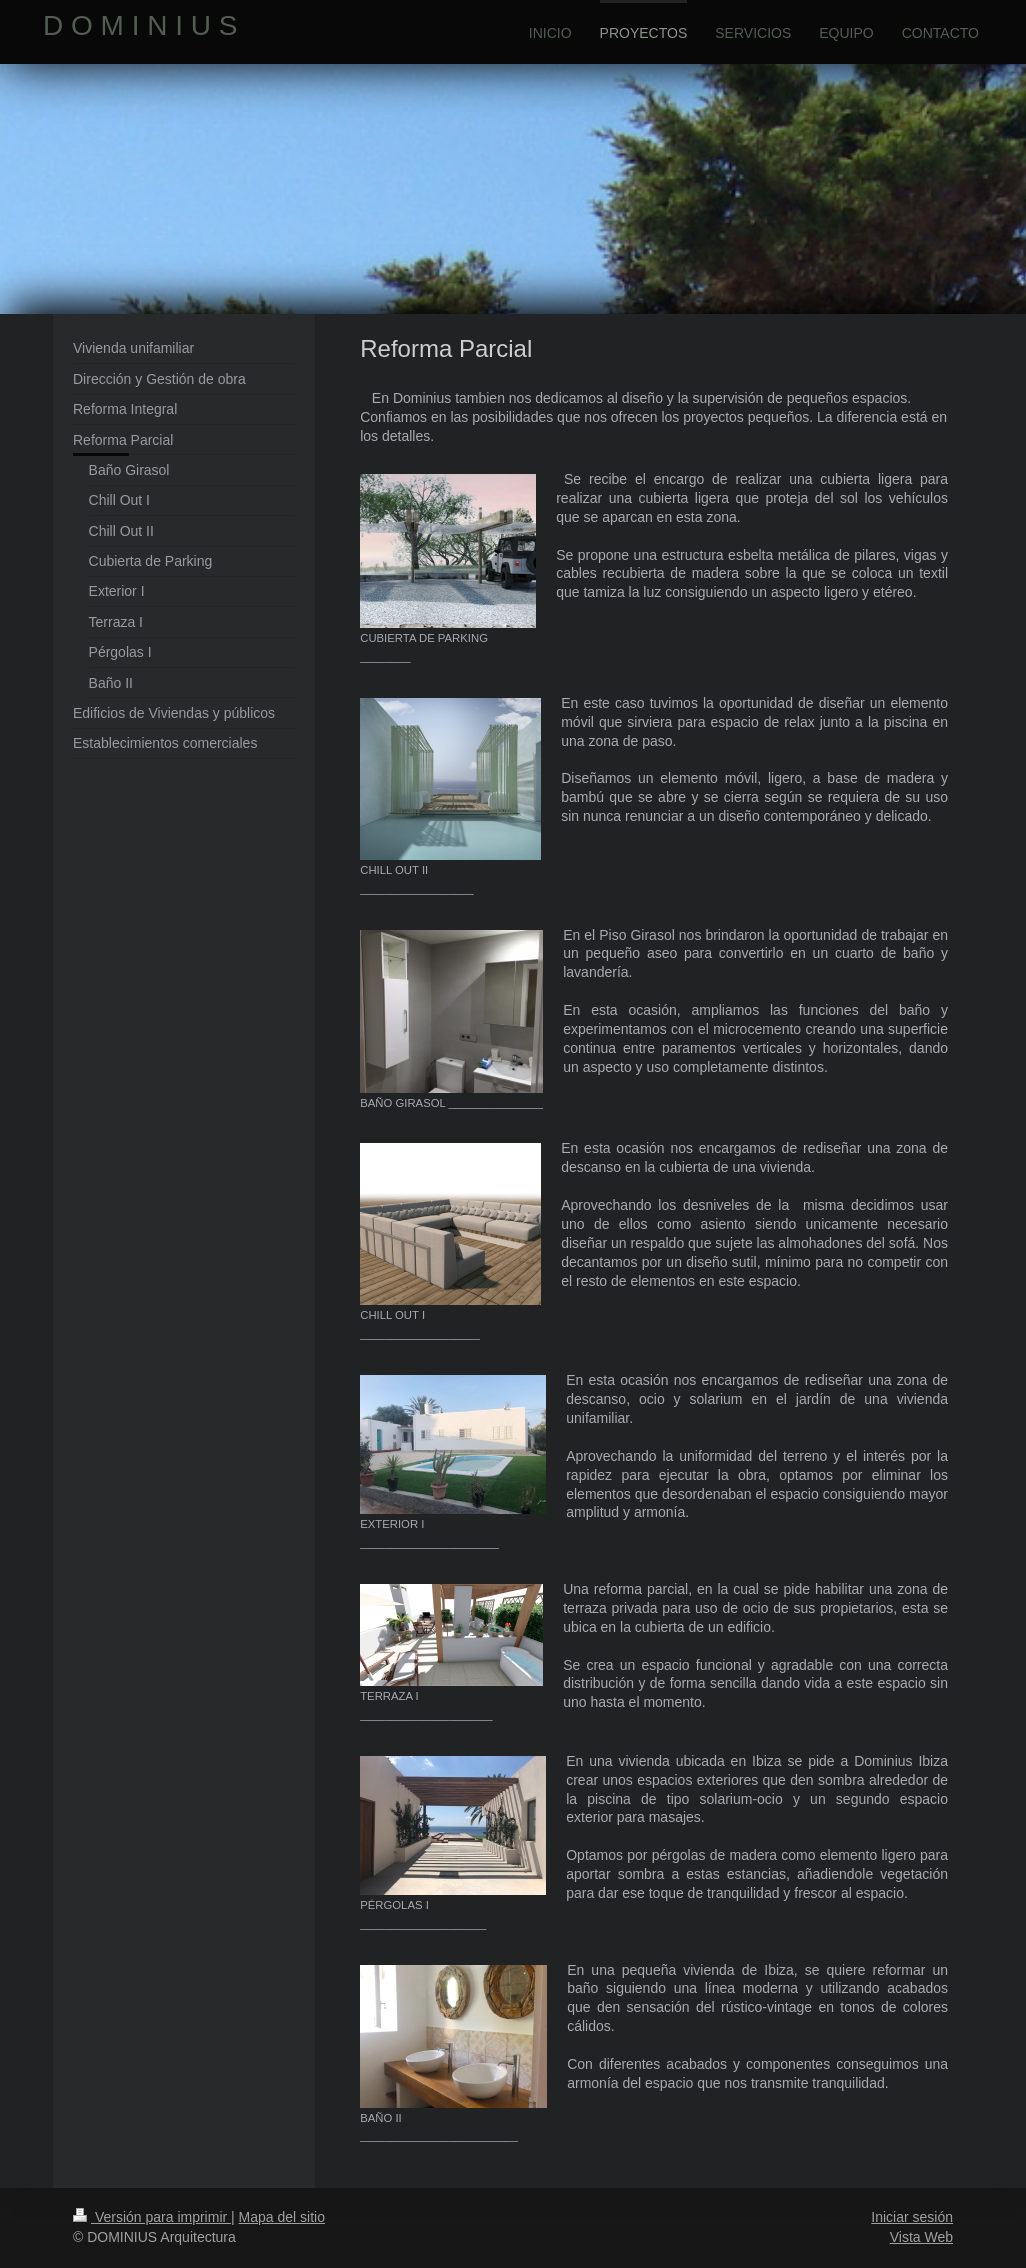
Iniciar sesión (912, 2217)
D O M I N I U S (140, 25)
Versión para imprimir (152, 2217)
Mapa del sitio (282, 2217)
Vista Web (921, 2237)
